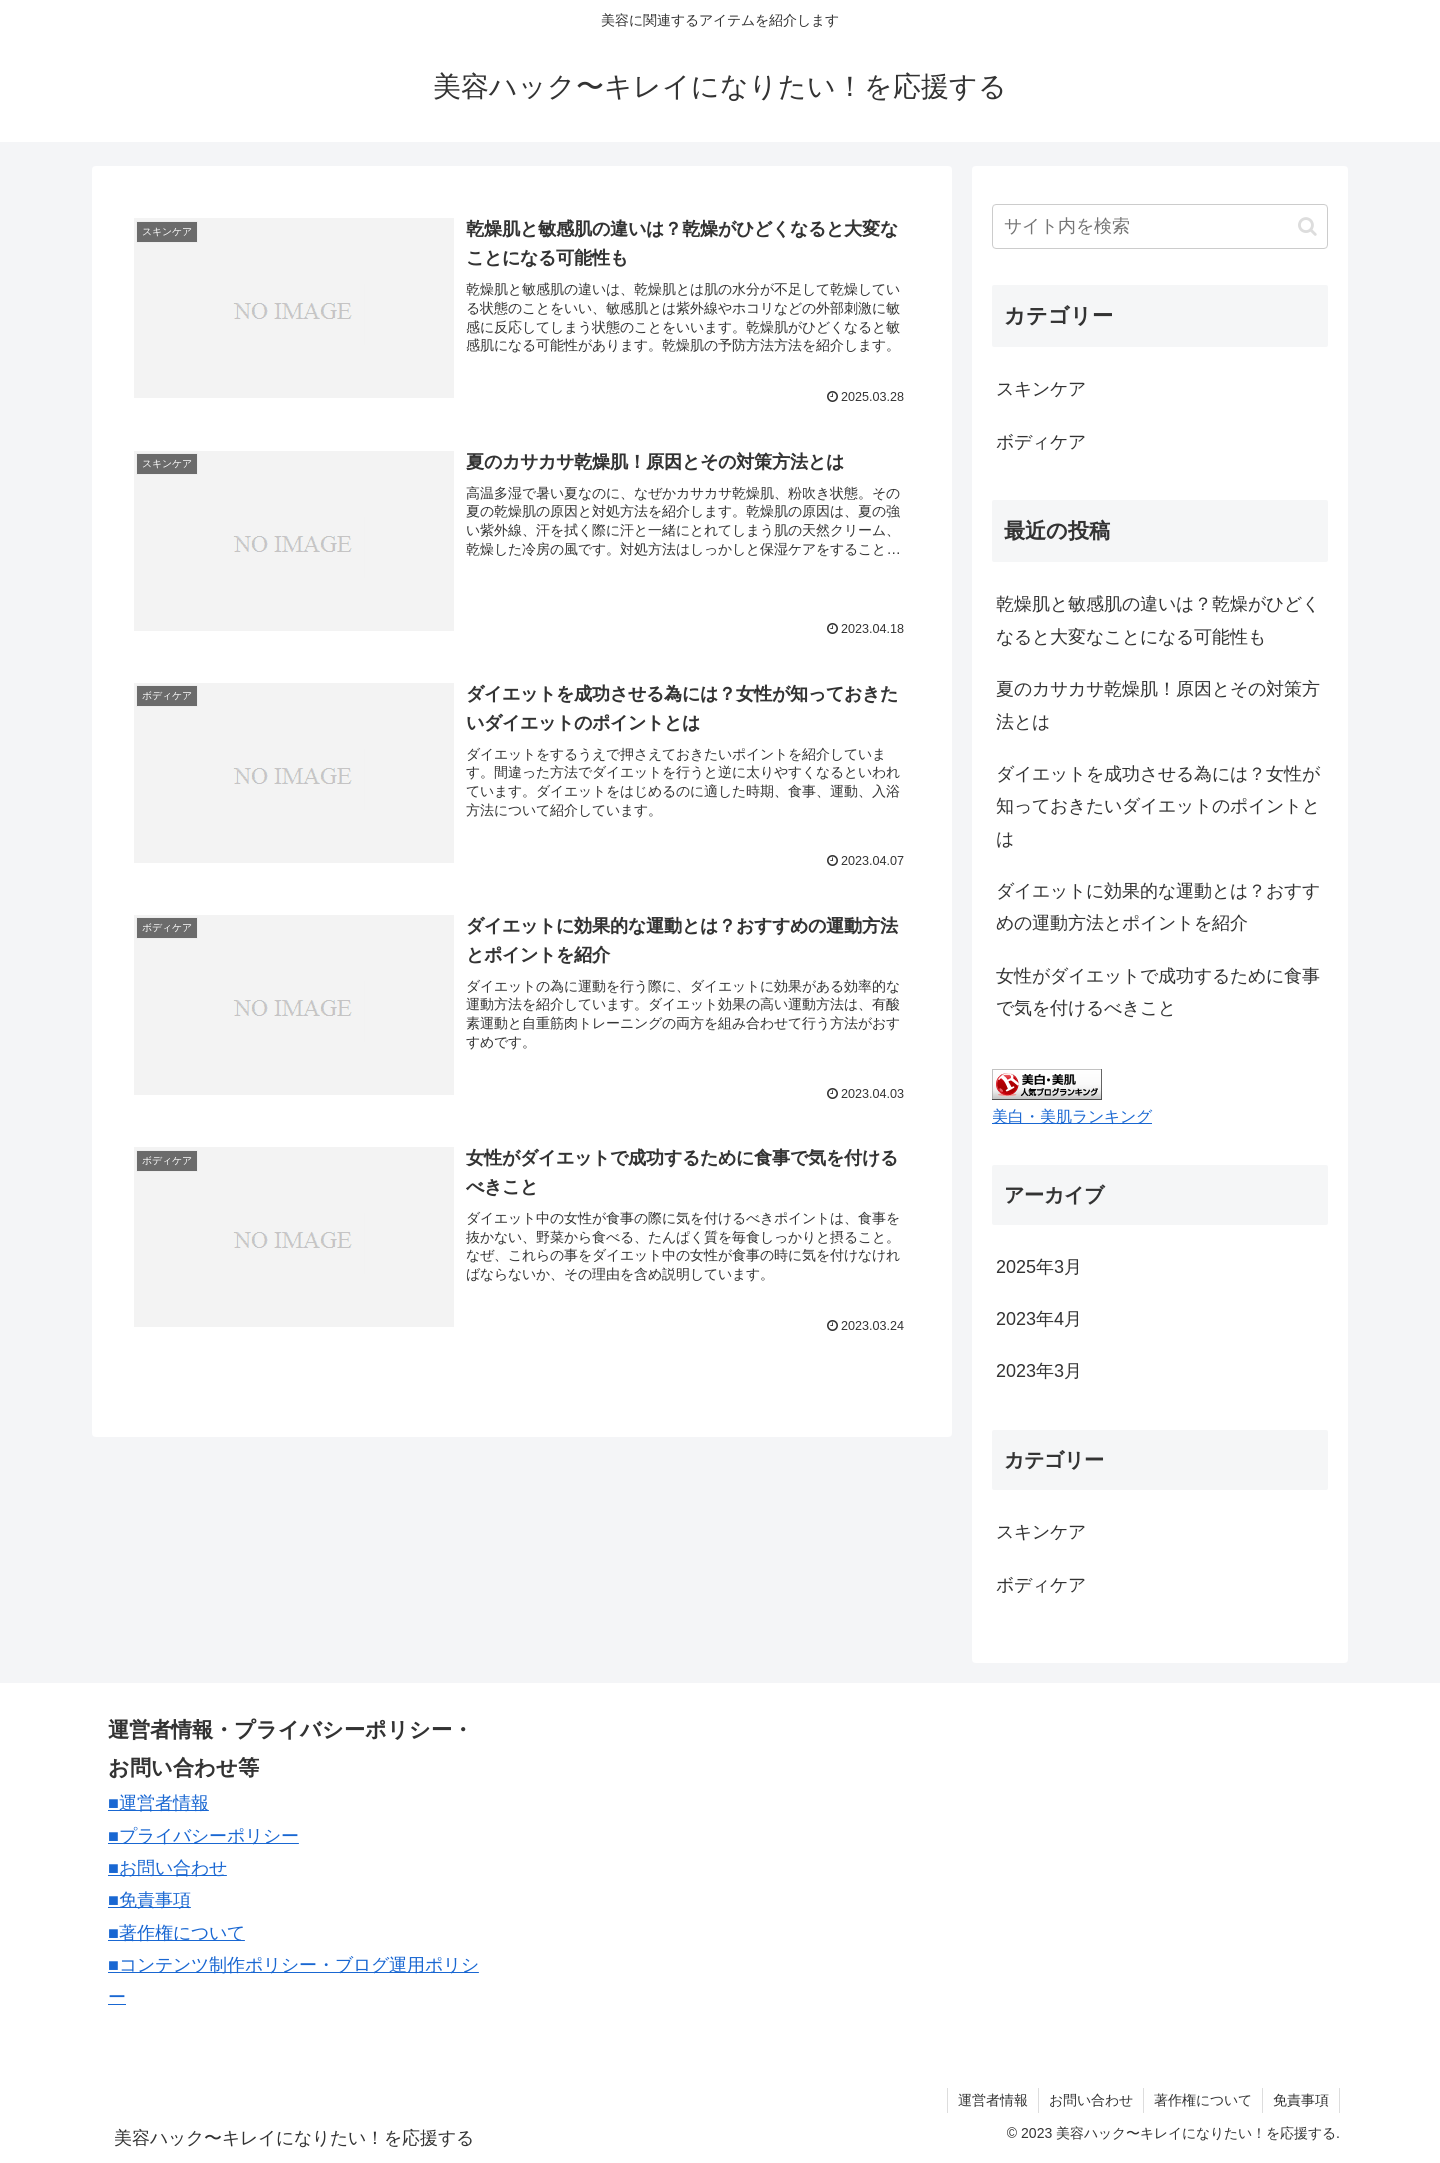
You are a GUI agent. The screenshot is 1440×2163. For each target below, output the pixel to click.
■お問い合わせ (167, 1868)
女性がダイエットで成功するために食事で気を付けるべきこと (1158, 992)
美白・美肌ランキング (1072, 1116)
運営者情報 (993, 2100)
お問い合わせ (1091, 2100)
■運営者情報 (158, 1803)
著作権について (1203, 2100)
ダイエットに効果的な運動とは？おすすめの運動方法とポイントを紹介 (1158, 907)
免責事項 (1301, 2100)
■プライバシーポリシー (203, 1836)
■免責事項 (149, 1900)
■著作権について (176, 1933)
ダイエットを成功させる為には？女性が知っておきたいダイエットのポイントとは (1158, 806)
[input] (1160, 226)
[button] (1307, 226)
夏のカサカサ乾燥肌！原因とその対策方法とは (1158, 705)
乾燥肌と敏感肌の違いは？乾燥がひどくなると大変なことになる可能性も (1158, 620)
